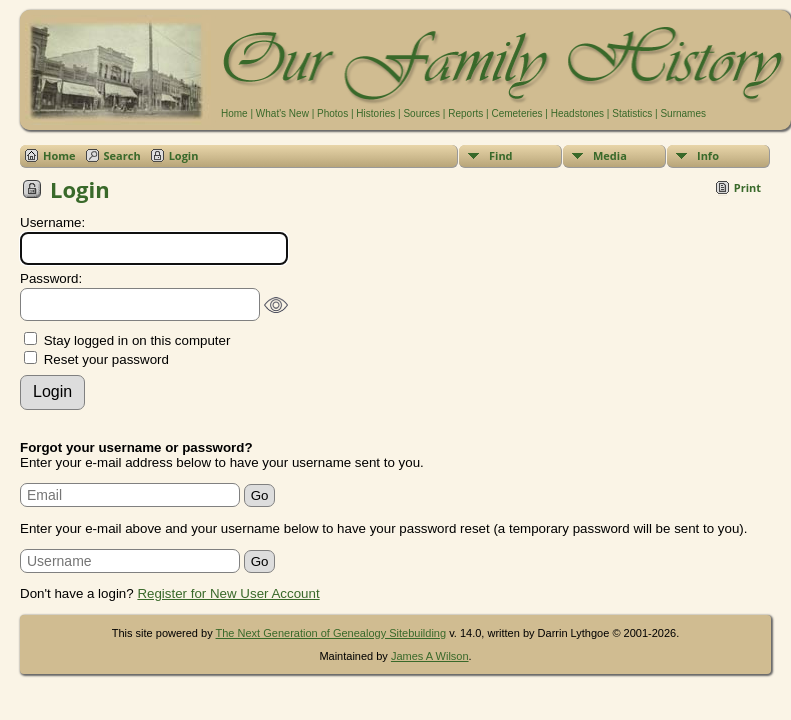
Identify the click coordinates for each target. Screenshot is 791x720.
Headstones (577, 113)
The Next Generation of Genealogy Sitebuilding (331, 633)
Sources (421, 113)
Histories (375, 113)
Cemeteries (516, 113)
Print (747, 187)
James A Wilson (430, 656)
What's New (282, 113)
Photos (332, 113)
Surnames (683, 113)
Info (708, 155)
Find (501, 155)
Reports (465, 113)
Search (122, 155)
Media (610, 155)
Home (234, 113)
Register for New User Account (228, 593)
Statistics (632, 113)
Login (184, 155)
